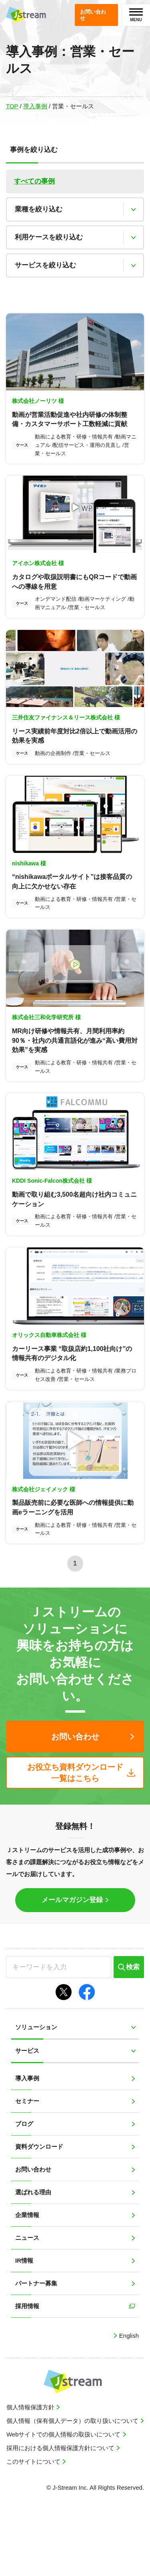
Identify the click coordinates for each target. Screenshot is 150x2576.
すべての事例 (34, 181)
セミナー (27, 2165)
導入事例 (35, 106)
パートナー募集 (36, 2347)
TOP (12, 106)
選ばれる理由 (33, 2256)
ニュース (27, 2302)
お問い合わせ (33, 2233)
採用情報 (27, 2370)
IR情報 (24, 2324)
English (128, 2400)
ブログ (24, 2188)
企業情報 (27, 2279)
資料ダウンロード (39, 2210)
